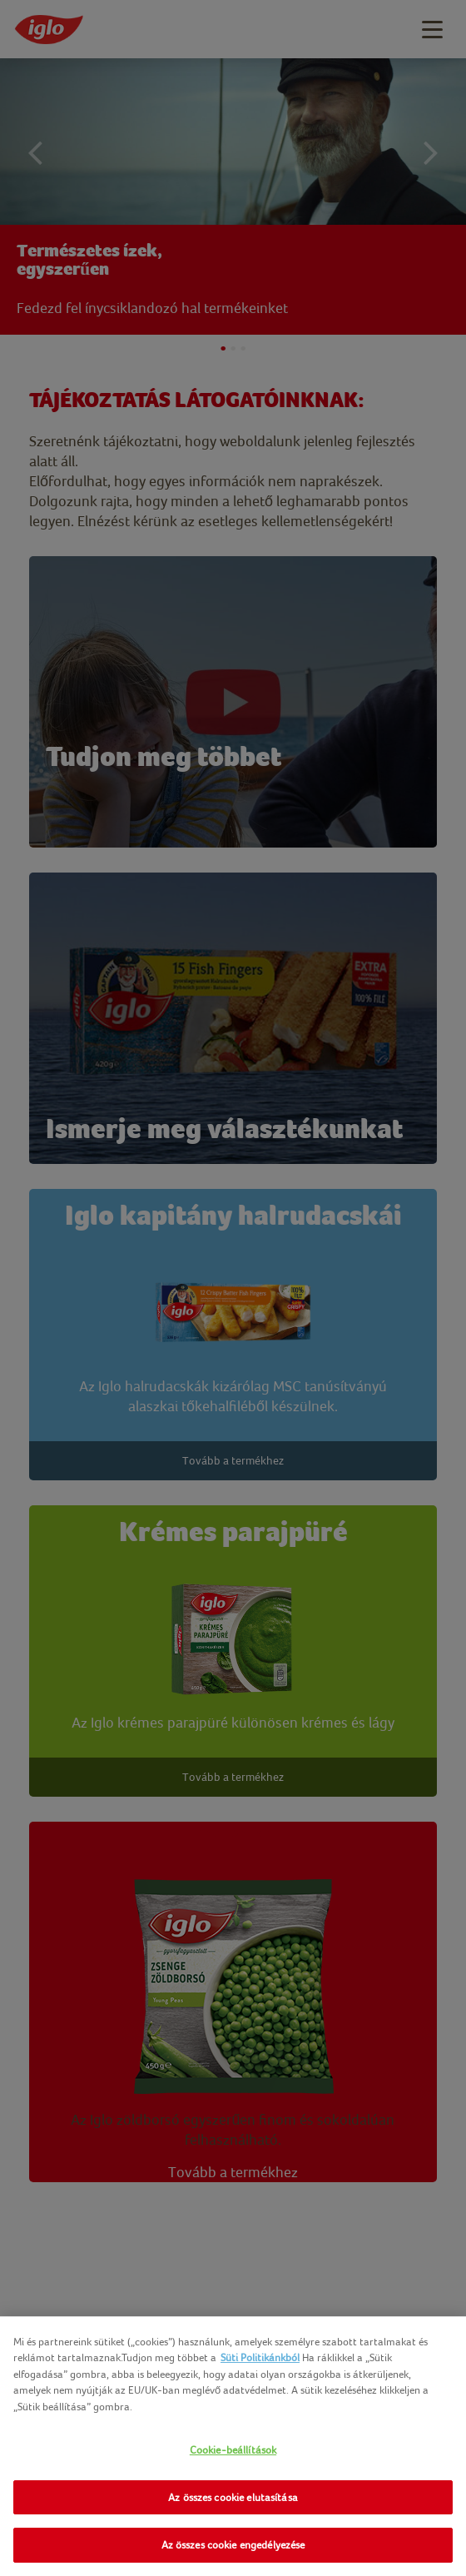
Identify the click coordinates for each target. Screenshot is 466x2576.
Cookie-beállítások (233, 2450)
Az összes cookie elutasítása (233, 2497)
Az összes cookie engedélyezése (233, 2545)
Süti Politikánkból (260, 2357)
